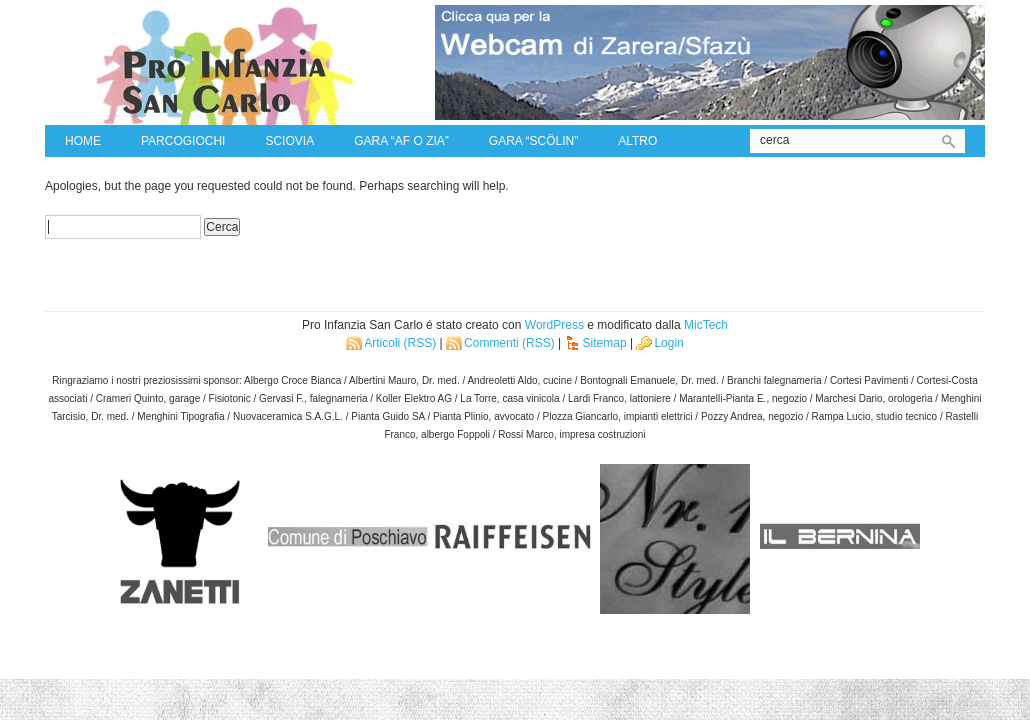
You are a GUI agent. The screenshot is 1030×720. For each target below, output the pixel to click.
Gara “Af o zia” (401, 141)
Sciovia (289, 141)
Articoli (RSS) (400, 343)
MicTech (706, 325)
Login (668, 343)
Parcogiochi (183, 141)
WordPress (554, 325)
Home (83, 141)
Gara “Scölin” (533, 141)
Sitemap (605, 343)
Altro (637, 141)
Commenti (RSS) (509, 343)
